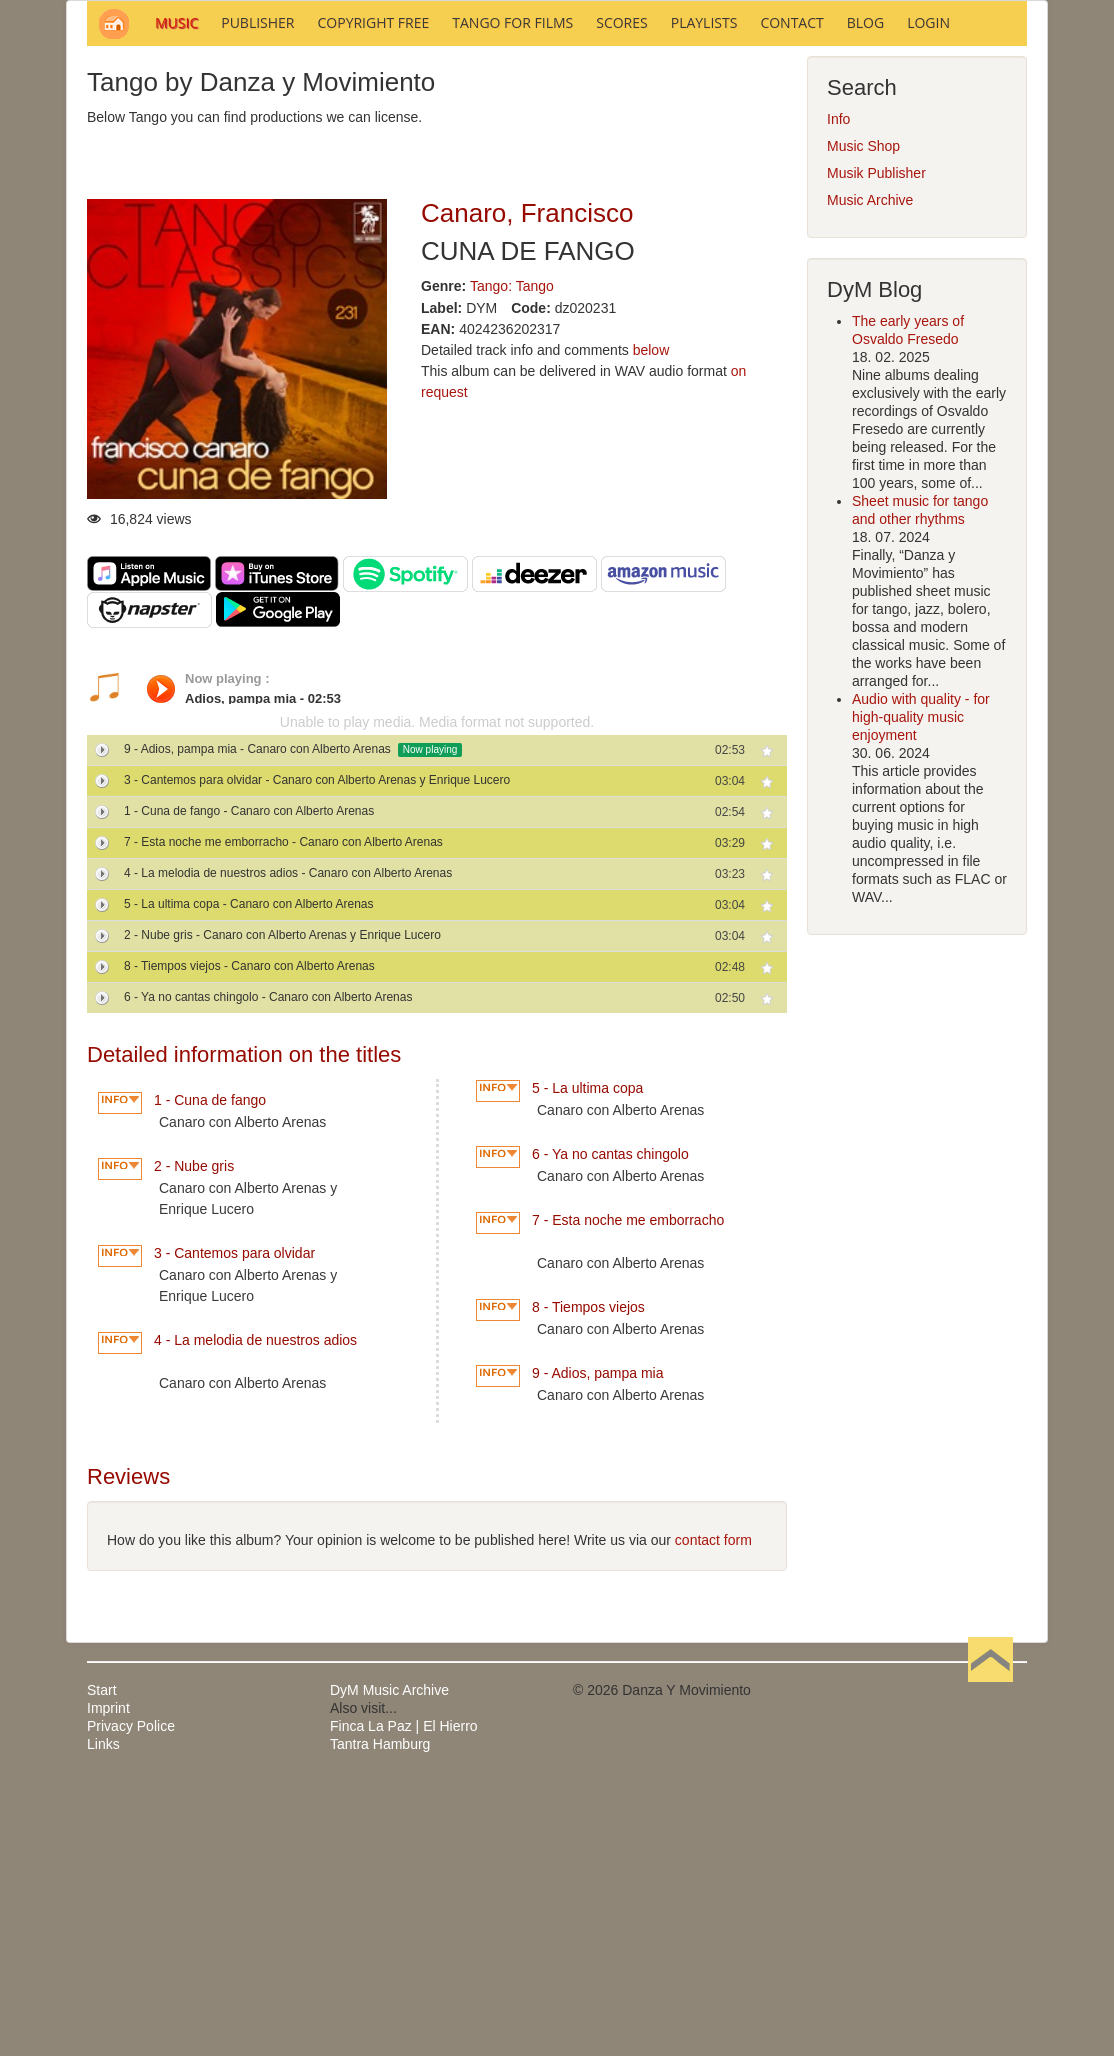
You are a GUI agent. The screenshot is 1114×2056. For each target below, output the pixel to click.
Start (102, 1960)
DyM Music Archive (389, 1960)
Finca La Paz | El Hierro (404, 1996)
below (651, 620)
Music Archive (870, 470)
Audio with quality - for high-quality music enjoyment (921, 987)
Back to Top (990, 1960)
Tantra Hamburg (380, 2014)
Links (103, 2014)
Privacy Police (131, 1996)
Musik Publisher (876, 443)
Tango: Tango (512, 556)
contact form (713, 1810)
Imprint (108, 1978)
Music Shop (863, 416)
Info (838, 389)
